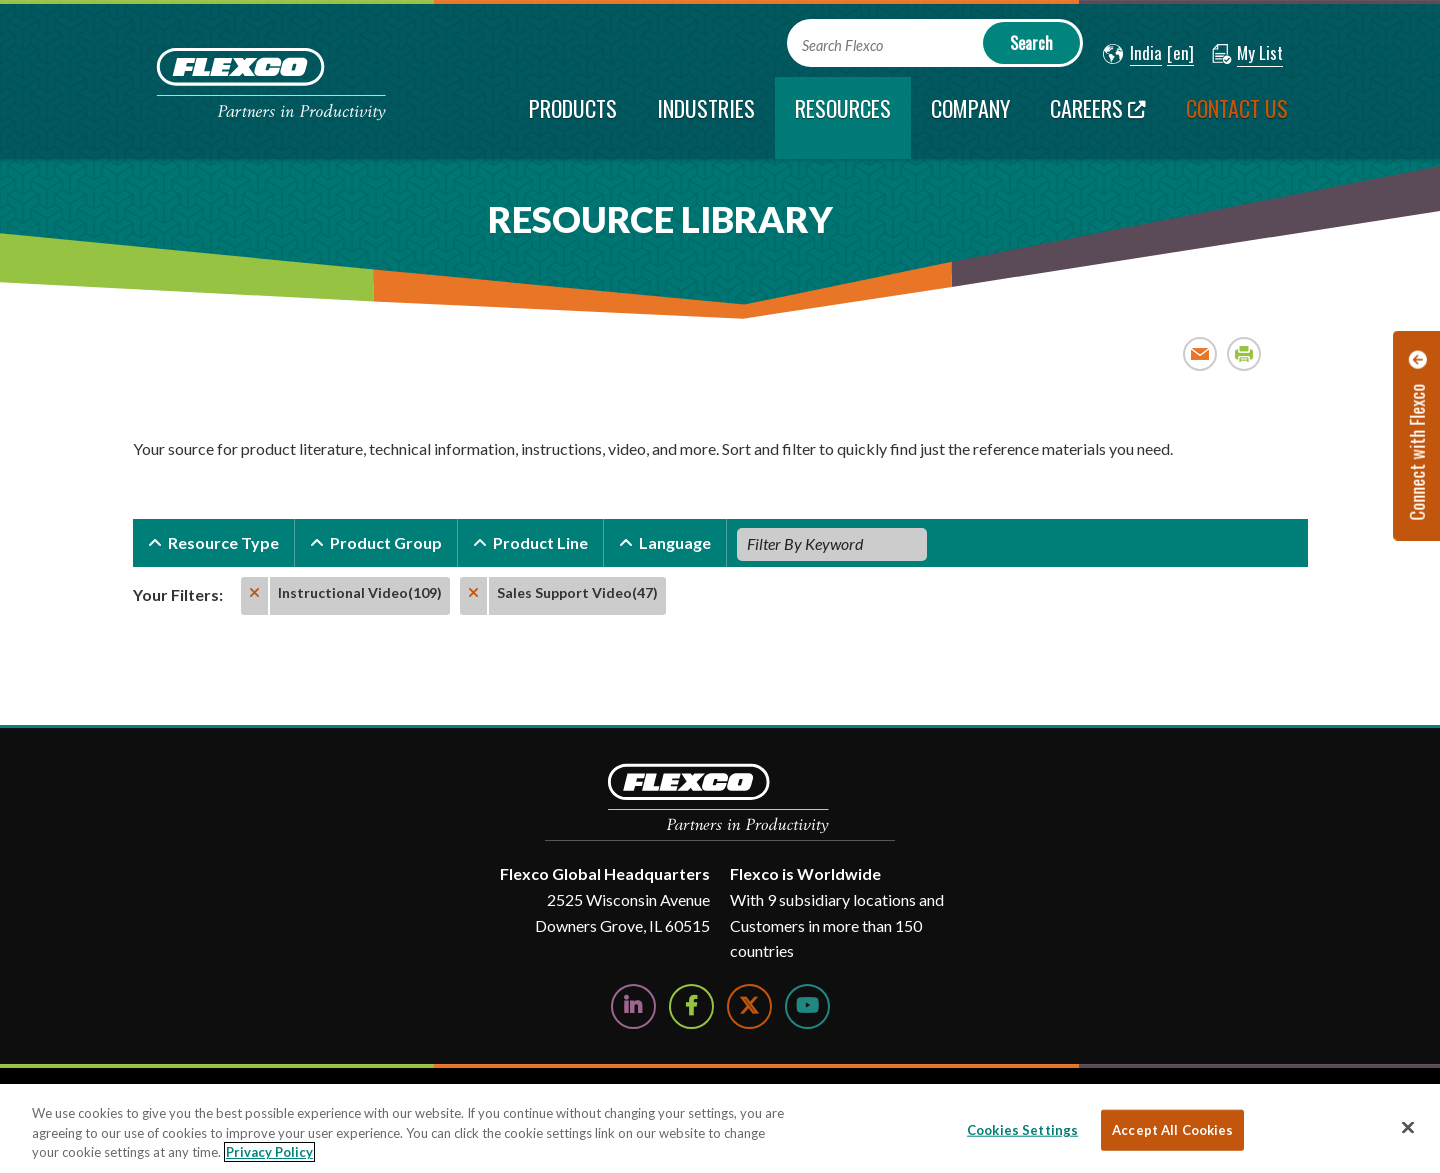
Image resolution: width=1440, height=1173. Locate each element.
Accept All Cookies (1172, 1129)
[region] (720, 1128)
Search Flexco (842, 45)
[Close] (1408, 1127)
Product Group (386, 542)
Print (1244, 353)
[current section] (843, 118)
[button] (1132, 54)
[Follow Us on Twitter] (749, 1006)
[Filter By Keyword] (832, 544)
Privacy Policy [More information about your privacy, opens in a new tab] (269, 1152)
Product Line (540, 542)
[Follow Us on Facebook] (691, 1006)
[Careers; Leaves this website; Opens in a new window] (1098, 118)
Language (675, 542)
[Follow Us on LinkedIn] (633, 1006)
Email (1200, 353)
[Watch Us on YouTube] (807, 1006)
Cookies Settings (1022, 1129)
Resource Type (223, 542)
